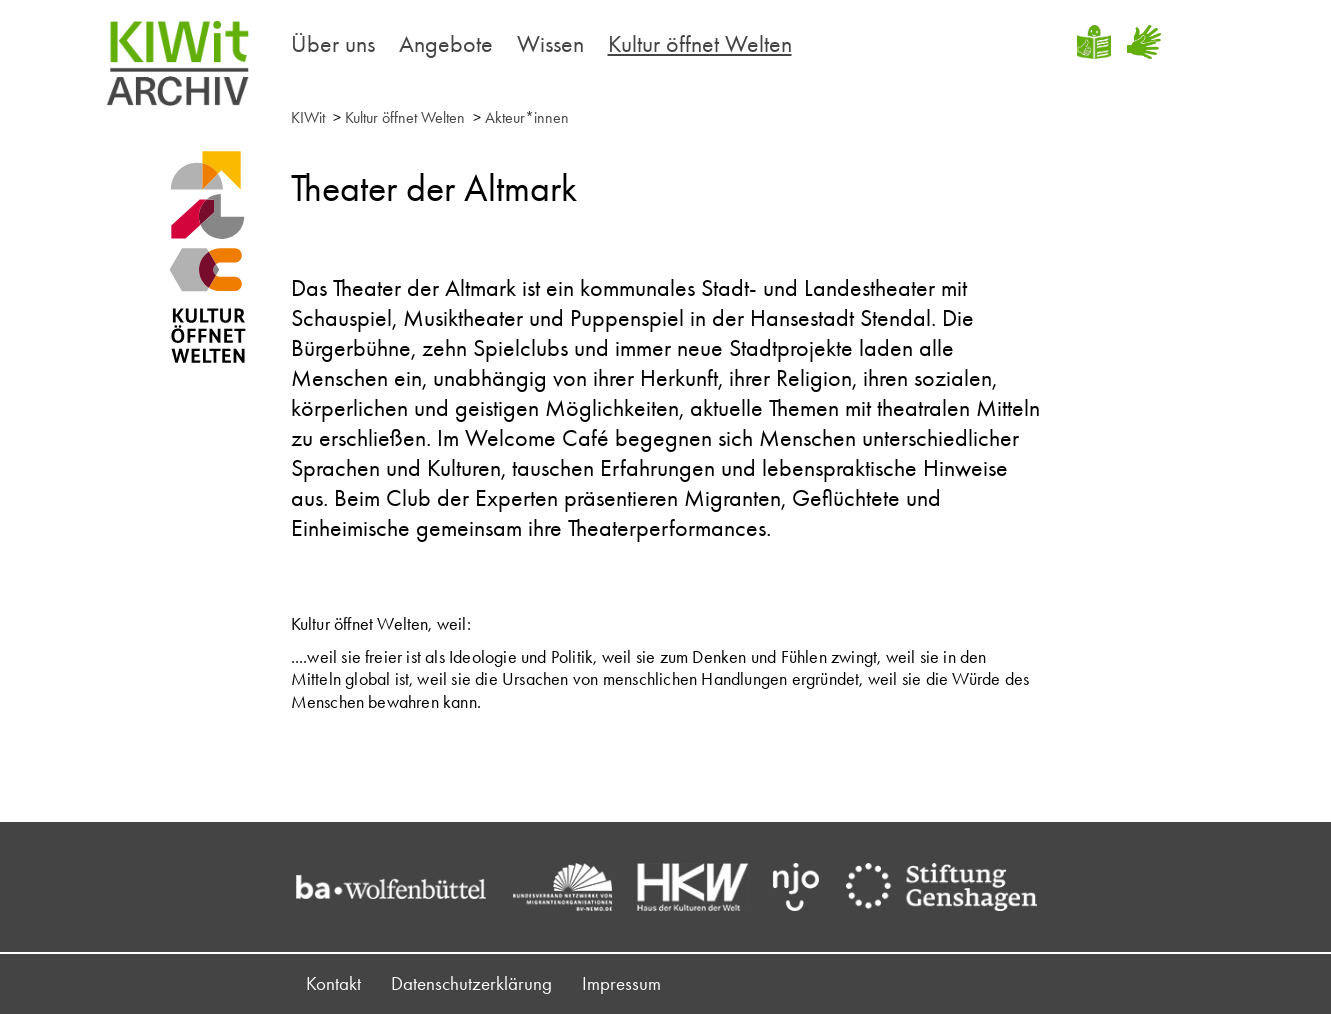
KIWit (308, 117)
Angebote (446, 43)
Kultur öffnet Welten (700, 43)
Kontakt (333, 983)
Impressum (621, 983)
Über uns (333, 43)
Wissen (550, 43)
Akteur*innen (527, 117)
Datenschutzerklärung (471, 983)
